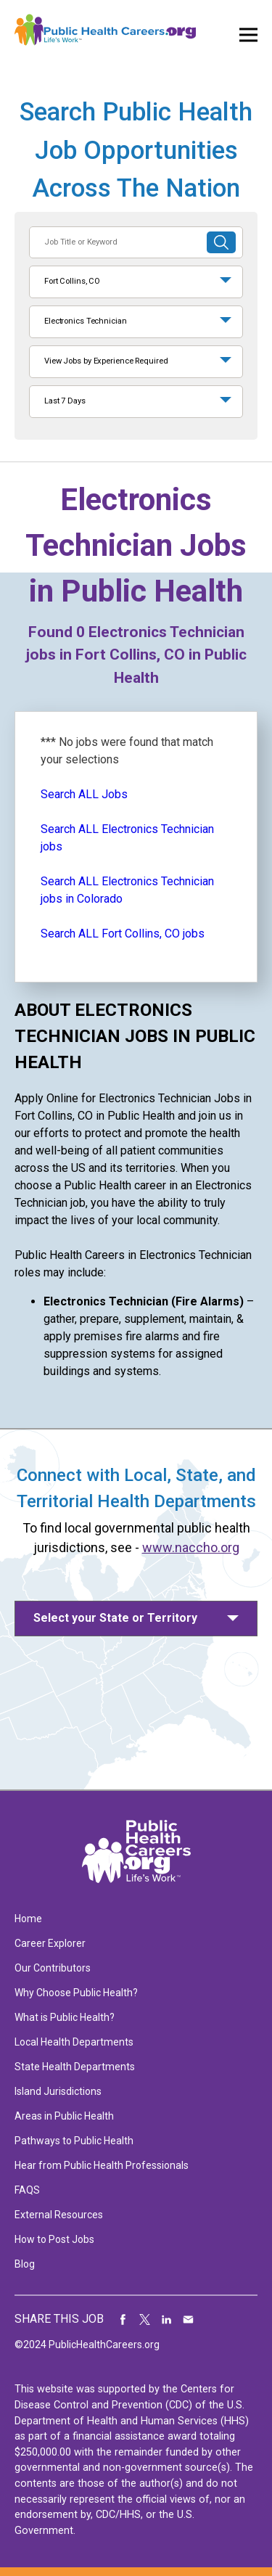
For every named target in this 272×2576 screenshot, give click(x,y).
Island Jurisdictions (58, 2091)
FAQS (27, 2190)
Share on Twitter (145, 2319)
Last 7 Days (65, 401)
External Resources (59, 2214)
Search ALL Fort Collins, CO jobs (123, 933)
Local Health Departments (74, 2042)
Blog (25, 2264)
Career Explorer (50, 1943)
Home (28, 1918)
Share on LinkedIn (167, 2319)
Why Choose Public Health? (76, 1992)
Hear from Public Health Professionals (102, 2165)
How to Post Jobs (54, 2239)
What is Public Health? (65, 2017)
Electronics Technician (85, 321)
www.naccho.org (190, 1547)
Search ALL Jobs (84, 794)
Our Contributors (53, 1968)
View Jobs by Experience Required (106, 361)
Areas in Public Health (64, 2116)
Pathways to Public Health (74, 2140)
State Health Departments (75, 2066)
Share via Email (188, 2319)
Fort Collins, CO (72, 281)
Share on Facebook (123, 2319)
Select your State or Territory (115, 1618)
